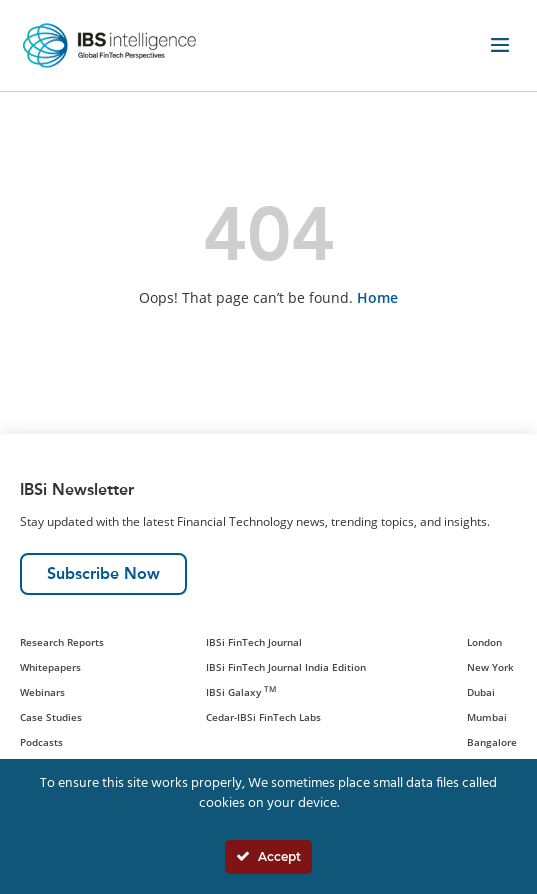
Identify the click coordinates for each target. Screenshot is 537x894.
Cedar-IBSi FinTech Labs (263, 717)
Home (377, 297)
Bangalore (492, 742)
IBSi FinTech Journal (254, 642)
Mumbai (487, 717)
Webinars (42, 692)
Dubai (481, 692)
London (484, 642)
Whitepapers (50, 667)
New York (490, 667)
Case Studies (51, 717)
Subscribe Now (103, 573)
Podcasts (41, 742)
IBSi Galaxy (241, 692)
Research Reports (62, 642)
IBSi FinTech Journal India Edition (286, 667)
